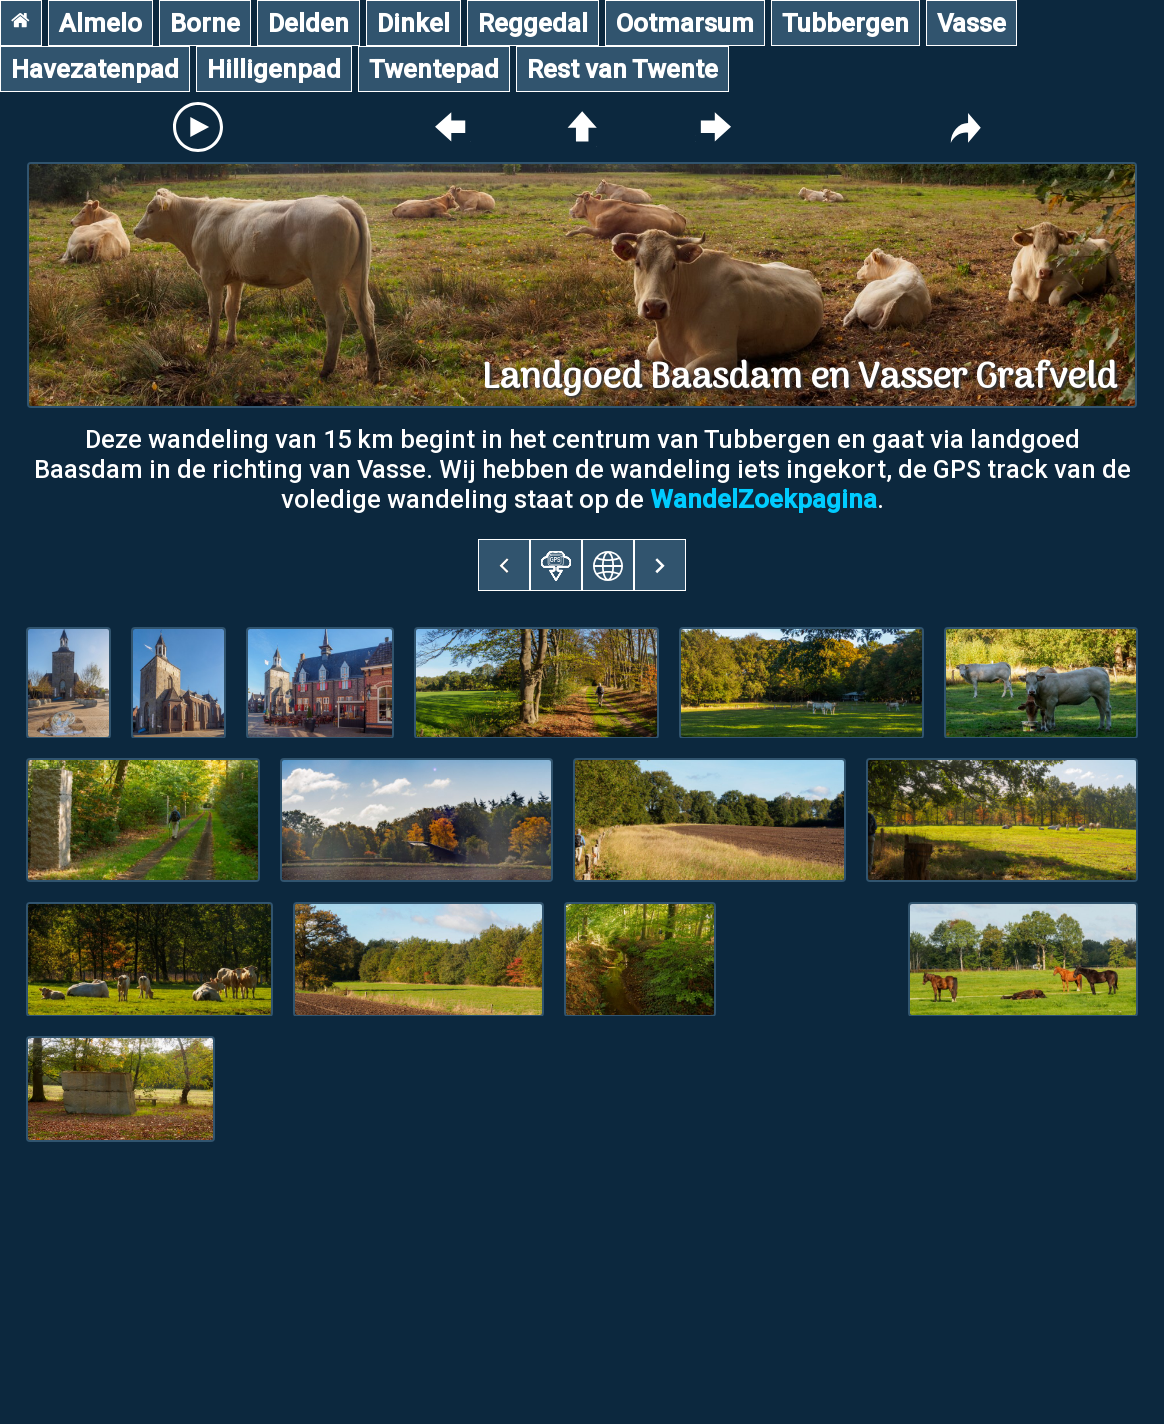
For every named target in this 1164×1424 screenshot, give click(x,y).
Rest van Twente (622, 69)
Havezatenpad (95, 69)
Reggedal (533, 23)
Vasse (971, 23)
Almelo (100, 23)
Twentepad (434, 69)
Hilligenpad (274, 69)
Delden (308, 23)
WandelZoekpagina (763, 499)
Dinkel (413, 23)
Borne (205, 23)
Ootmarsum (685, 23)
